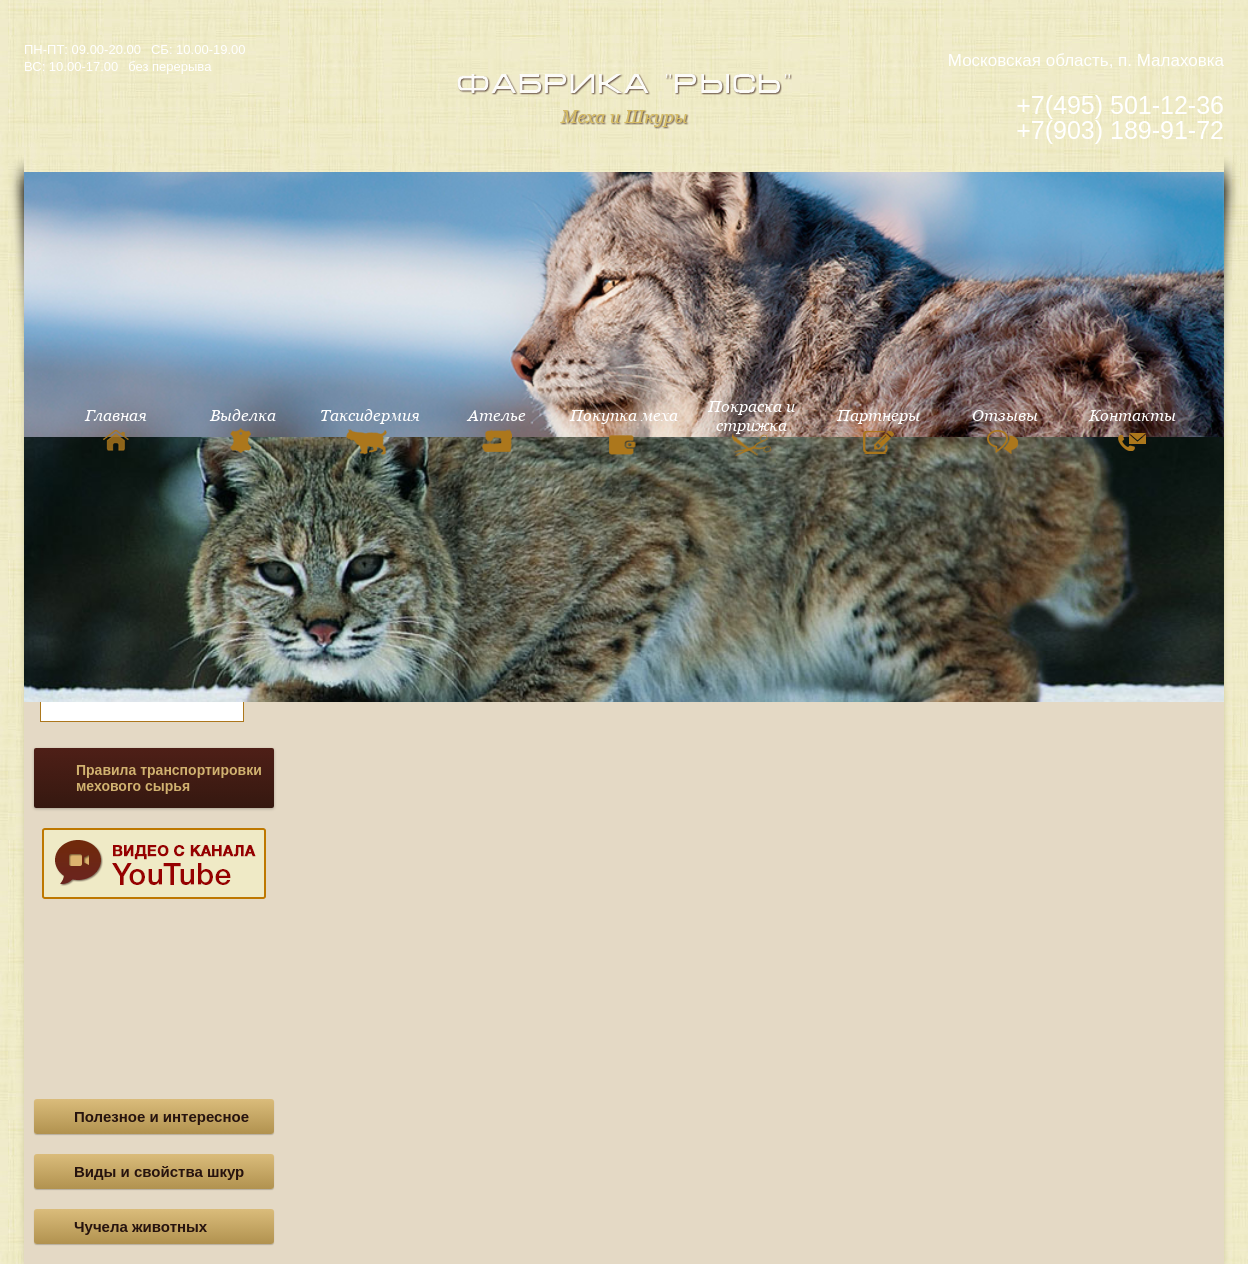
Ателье (497, 429)
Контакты (1132, 428)
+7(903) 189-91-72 (1120, 130)
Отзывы (1005, 430)
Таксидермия (370, 430)
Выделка (243, 429)
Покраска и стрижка (751, 429)
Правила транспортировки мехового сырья (169, 778)
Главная (116, 428)
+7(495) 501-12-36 (1120, 105)
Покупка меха (624, 433)
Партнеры (878, 430)
